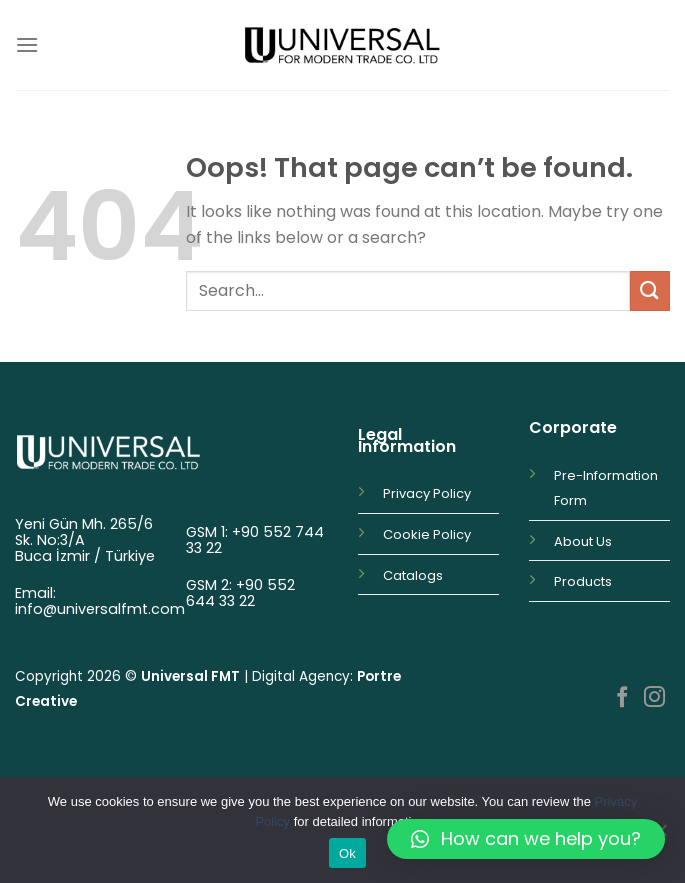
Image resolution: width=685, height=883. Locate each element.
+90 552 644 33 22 (240, 593)
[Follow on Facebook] (622, 698)
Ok (347, 853)
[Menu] (27, 44)
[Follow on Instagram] (654, 698)
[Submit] (650, 290)
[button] (526, 839)
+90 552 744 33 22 (255, 540)
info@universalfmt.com (100, 609)
